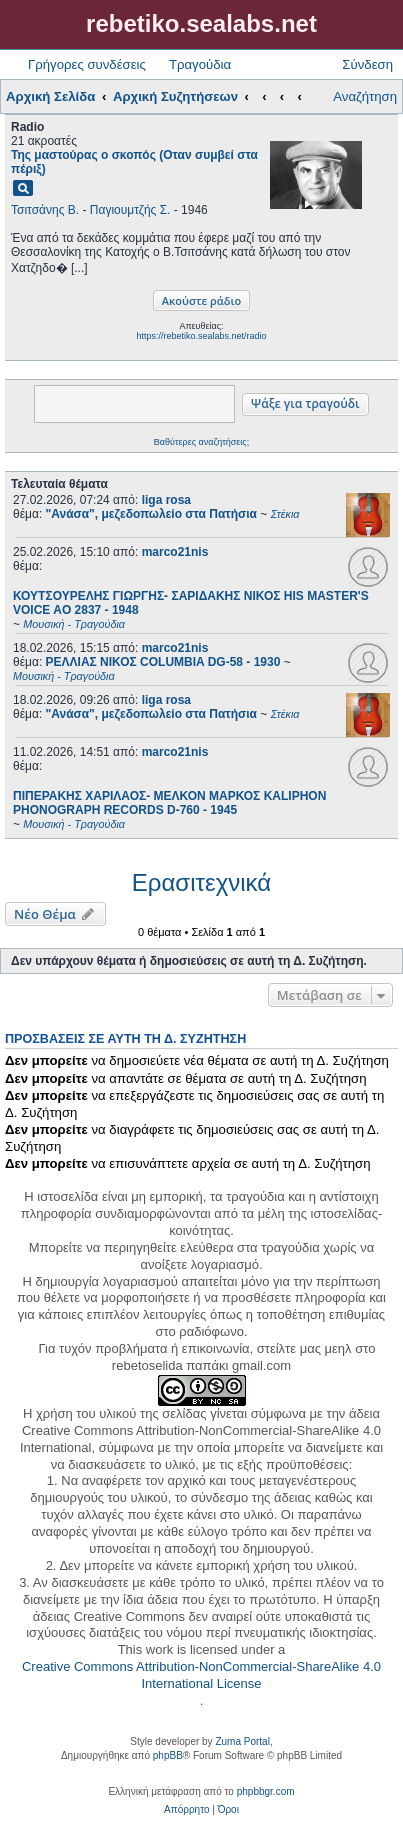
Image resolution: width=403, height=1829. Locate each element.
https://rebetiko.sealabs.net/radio (201, 336)
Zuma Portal (242, 1741)
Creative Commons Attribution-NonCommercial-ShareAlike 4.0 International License (201, 1675)
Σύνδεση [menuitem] (367, 64)
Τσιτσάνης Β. (45, 210)
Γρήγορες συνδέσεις (87, 64)
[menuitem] (186, 1810)
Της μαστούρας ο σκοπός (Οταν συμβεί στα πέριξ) (134, 162)
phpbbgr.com (266, 1791)
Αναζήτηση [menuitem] (365, 96)
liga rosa (166, 500)
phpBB (168, 1755)
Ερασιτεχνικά (201, 882)
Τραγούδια (200, 64)
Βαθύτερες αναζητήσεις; (201, 442)
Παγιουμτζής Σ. (130, 210)
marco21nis (175, 552)
